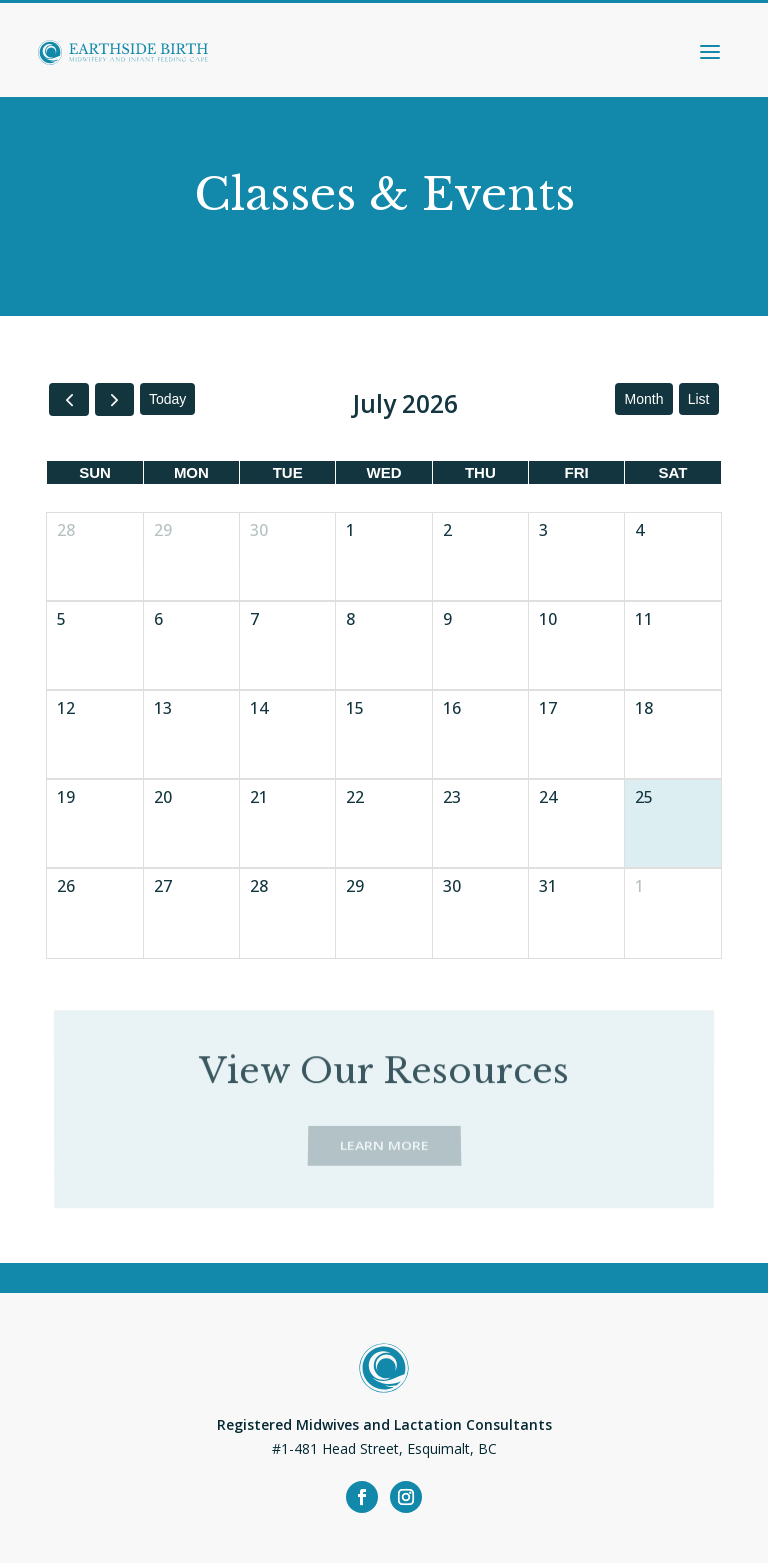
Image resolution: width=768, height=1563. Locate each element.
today (167, 399)
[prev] (68, 399)
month (644, 399)
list (699, 399)
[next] (114, 399)
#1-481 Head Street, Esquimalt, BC (384, 1448)
